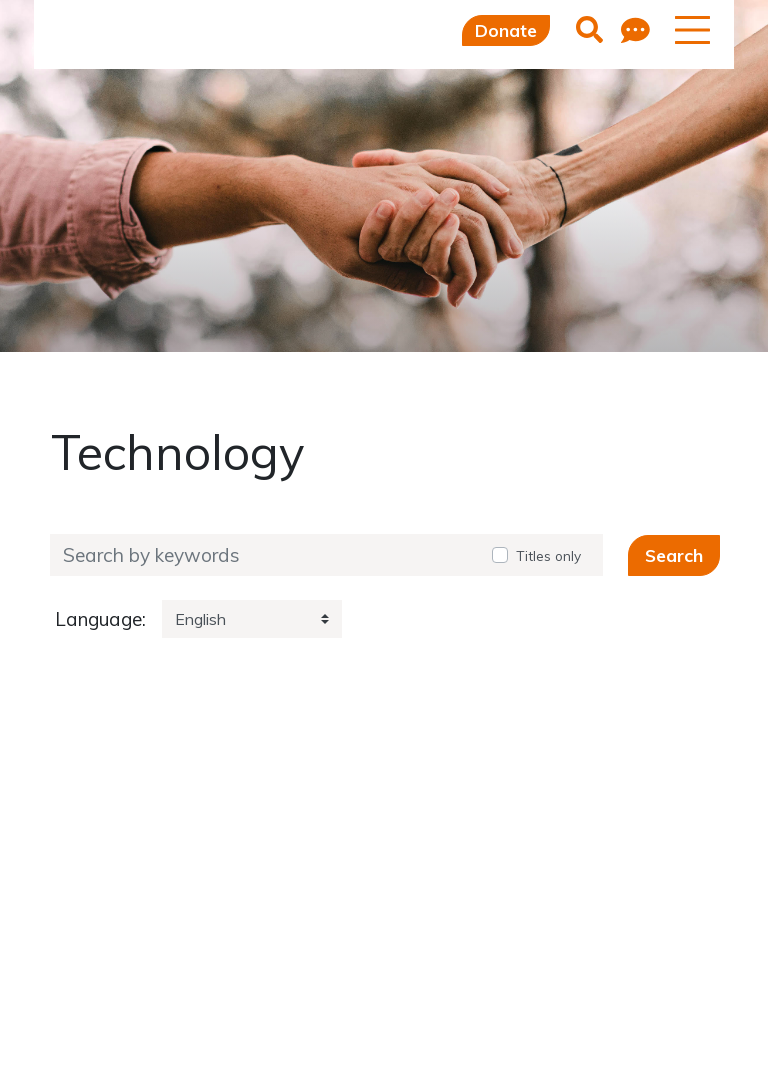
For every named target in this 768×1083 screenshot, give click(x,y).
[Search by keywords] (264, 555)
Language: (100, 619)
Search (674, 555)
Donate (506, 30)
